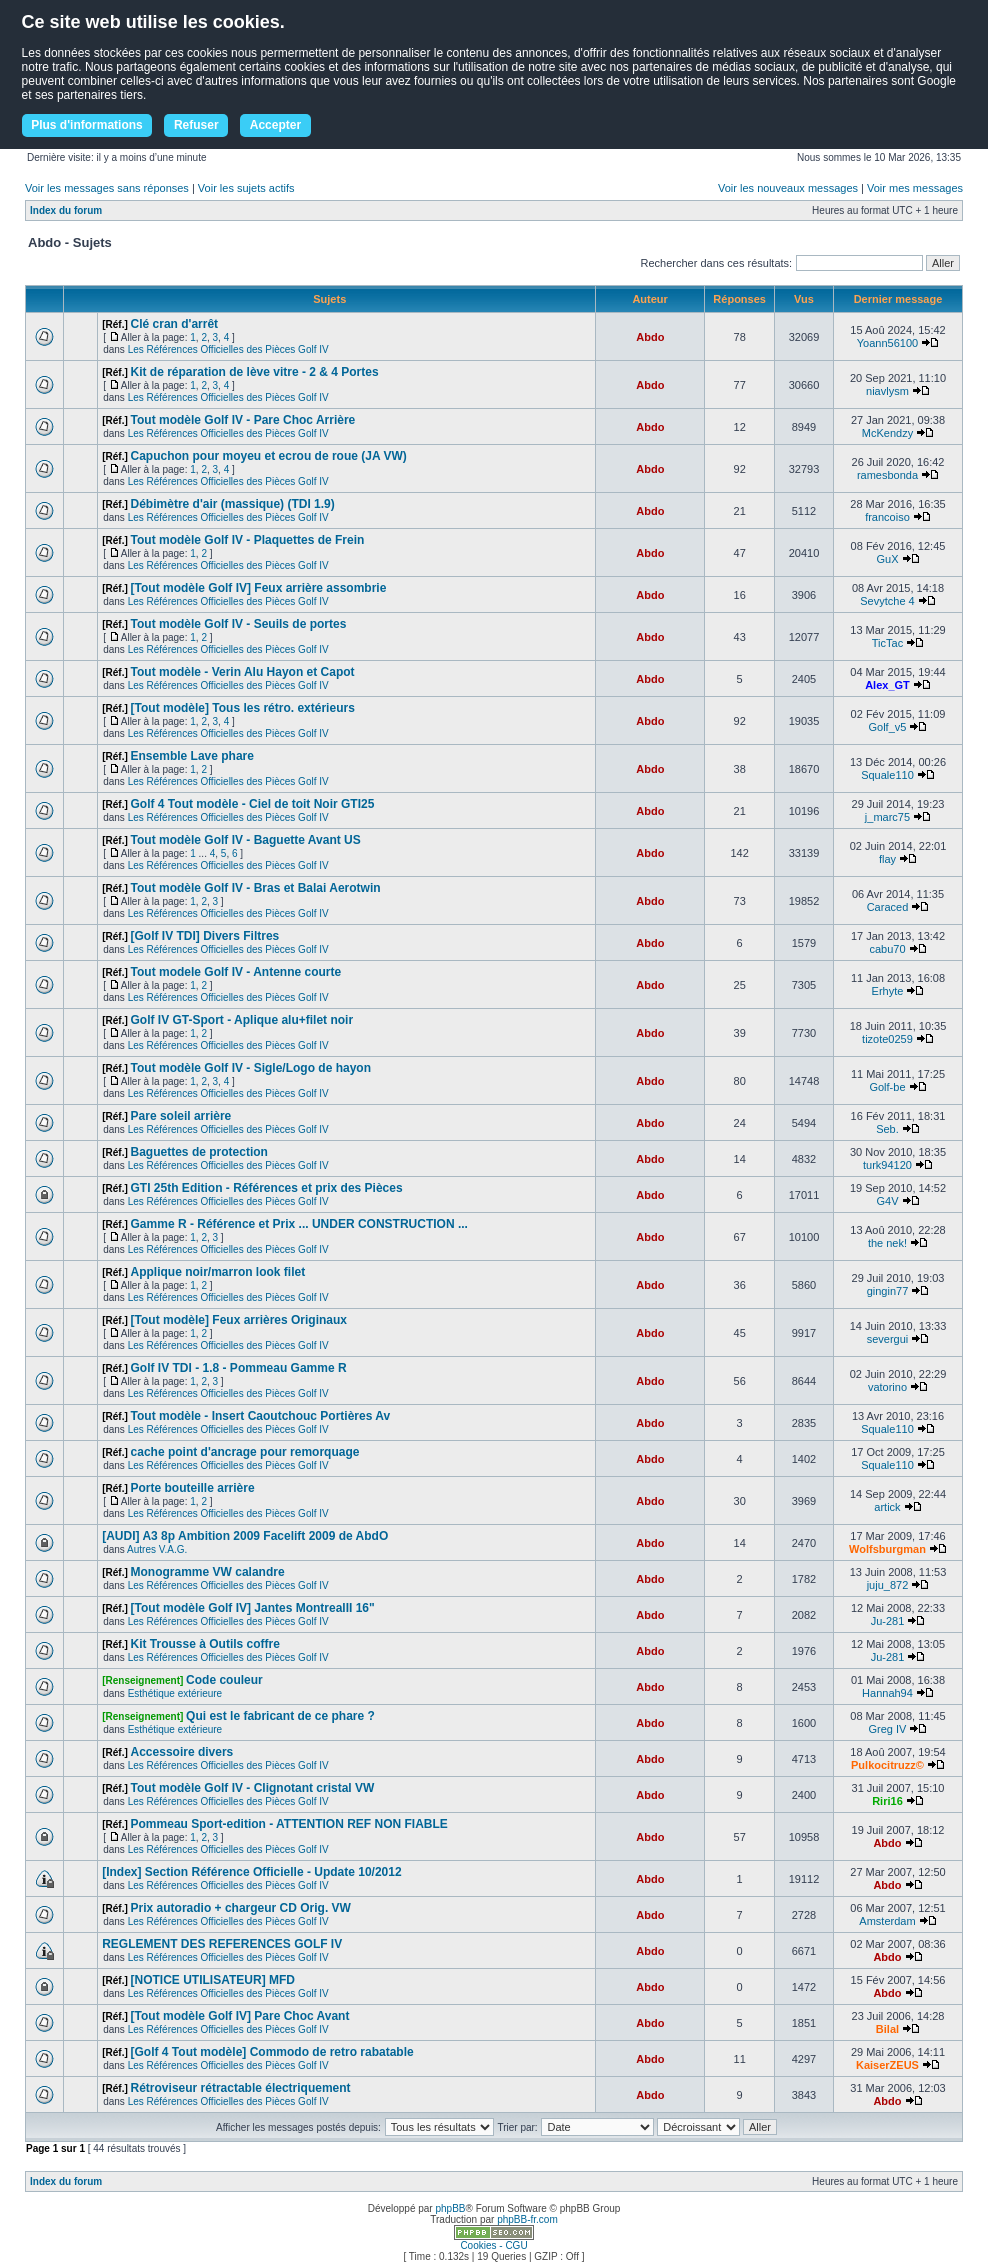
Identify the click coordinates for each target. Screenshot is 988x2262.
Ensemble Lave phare (192, 756)
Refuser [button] (196, 125)
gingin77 (888, 1291)
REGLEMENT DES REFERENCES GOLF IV (222, 1944)
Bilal (887, 2029)
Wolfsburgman (887, 1549)
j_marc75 (887, 817)
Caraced (888, 907)
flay (887, 859)
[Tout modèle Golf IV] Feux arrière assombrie (259, 588)
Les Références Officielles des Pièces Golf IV (228, 349)
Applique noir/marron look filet (218, 1272)
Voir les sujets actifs (246, 188)
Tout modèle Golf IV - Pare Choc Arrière (243, 420)
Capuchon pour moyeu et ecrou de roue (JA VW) (269, 456)
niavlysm (887, 391)
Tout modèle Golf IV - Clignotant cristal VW (253, 1788)
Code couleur (224, 1680)
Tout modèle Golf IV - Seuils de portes (239, 624)
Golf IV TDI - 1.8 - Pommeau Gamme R (239, 1368)
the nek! (887, 1243)
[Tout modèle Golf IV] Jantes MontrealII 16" (253, 1608)
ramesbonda (887, 475)
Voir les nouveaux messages (788, 188)
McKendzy (887, 433)
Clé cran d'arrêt (175, 324)
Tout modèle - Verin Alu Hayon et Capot (243, 672)
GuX (887, 559)
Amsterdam (887, 1921)
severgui (888, 1339)
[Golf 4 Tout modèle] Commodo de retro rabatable (272, 2052)
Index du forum (66, 210)
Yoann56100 (887, 343)
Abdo (650, 337)
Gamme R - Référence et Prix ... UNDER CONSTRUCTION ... (299, 1224)
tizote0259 (887, 1039)
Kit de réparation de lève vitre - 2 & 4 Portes (255, 372)
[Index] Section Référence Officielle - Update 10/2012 (251, 1872)
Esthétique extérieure (175, 1693)
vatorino (887, 1387)
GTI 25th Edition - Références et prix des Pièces (267, 1188)
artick (887, 1507)
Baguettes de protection (199, 1152)
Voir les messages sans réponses (107, 188)
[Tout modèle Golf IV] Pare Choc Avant (240, 2016)
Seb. (887, 1129)
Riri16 (887, 1801)
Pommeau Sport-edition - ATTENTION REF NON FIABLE (289, 1824)
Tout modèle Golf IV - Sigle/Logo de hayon (251, 1068)
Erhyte (888, 991)
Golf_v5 (888, 727)
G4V (887, 1201)
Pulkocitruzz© (887, 1765)
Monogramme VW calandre (208, 1572)
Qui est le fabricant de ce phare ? (280, 1716)
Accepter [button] (275, 125)
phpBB (450, 2208)
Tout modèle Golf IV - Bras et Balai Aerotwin (256, 888)
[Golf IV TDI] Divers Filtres (205, 936)
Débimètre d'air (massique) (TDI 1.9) (233, 504)
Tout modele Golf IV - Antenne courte (236, 972)
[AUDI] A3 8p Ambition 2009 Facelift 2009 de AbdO (245, 1536)
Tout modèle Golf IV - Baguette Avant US (246, 840)
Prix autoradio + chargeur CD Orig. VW (241, 1908)
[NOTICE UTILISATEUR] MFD (213, 1980)
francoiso (887, 517)
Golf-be (887, 1087)
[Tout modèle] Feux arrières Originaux (239, 1320)
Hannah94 (887, 1693)
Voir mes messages (915, 188)
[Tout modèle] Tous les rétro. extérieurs (243, 708)
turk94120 (887, 1165)
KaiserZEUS (887, 2065)
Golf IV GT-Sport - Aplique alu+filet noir (242, 1020)
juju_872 (888, 1585)
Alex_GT (887, 685)
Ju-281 (888, 1621)
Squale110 (887, 775)
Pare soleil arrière (181, 1116)
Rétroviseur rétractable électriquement (241, 2088)
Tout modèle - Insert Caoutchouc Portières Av (261, 1416)
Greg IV (888, 1729)
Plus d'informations (87, 125)
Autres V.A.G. (157, 1549)
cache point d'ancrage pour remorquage (245, 1452)
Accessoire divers (182, 1752)
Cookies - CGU (493, 2245)
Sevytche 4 (887, 601)
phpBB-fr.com (527, 2219)
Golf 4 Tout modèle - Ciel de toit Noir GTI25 (253, 804)
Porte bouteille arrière (193, 1488)
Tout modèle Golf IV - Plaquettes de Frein (248, 540)
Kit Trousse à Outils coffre (205, 1644)
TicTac (887, 643)
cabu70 (887, 949)
